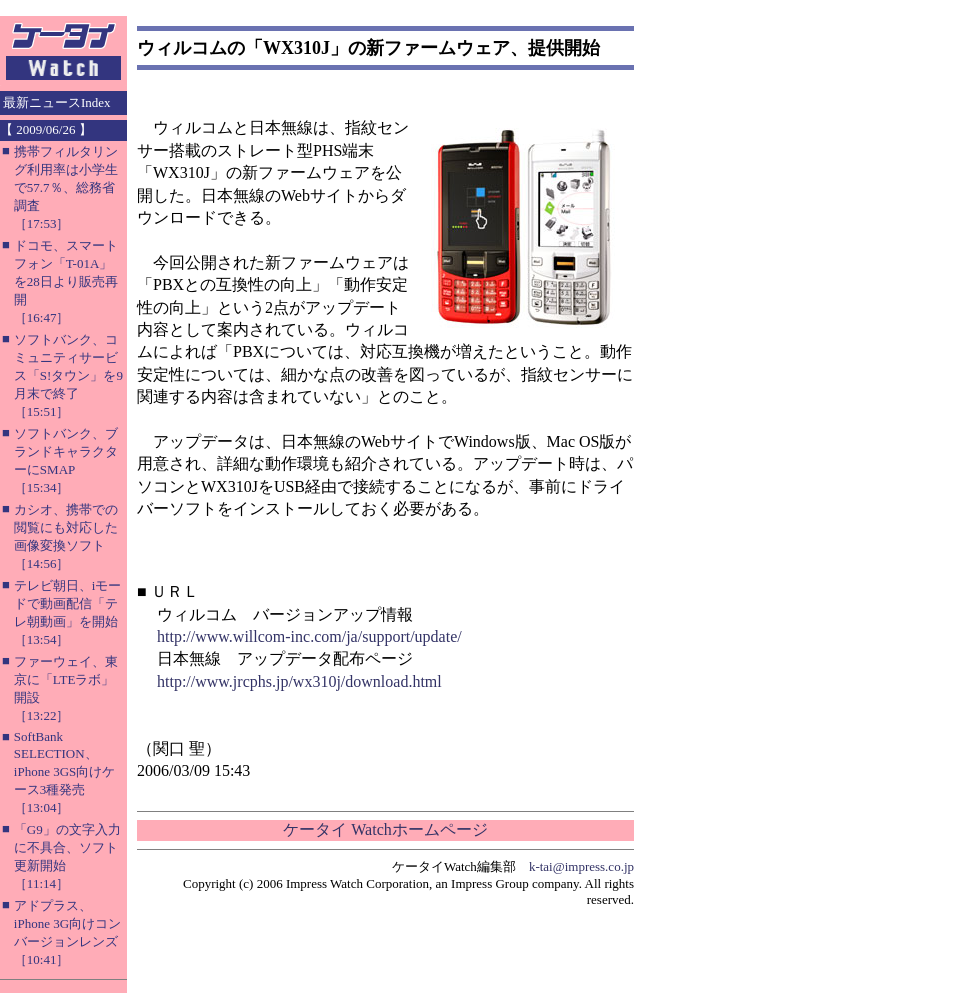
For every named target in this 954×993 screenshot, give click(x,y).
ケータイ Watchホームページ (385, 829)
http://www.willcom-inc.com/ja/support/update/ (309, 636)
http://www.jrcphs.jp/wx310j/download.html (299, 681)
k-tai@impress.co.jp (581, 866)
